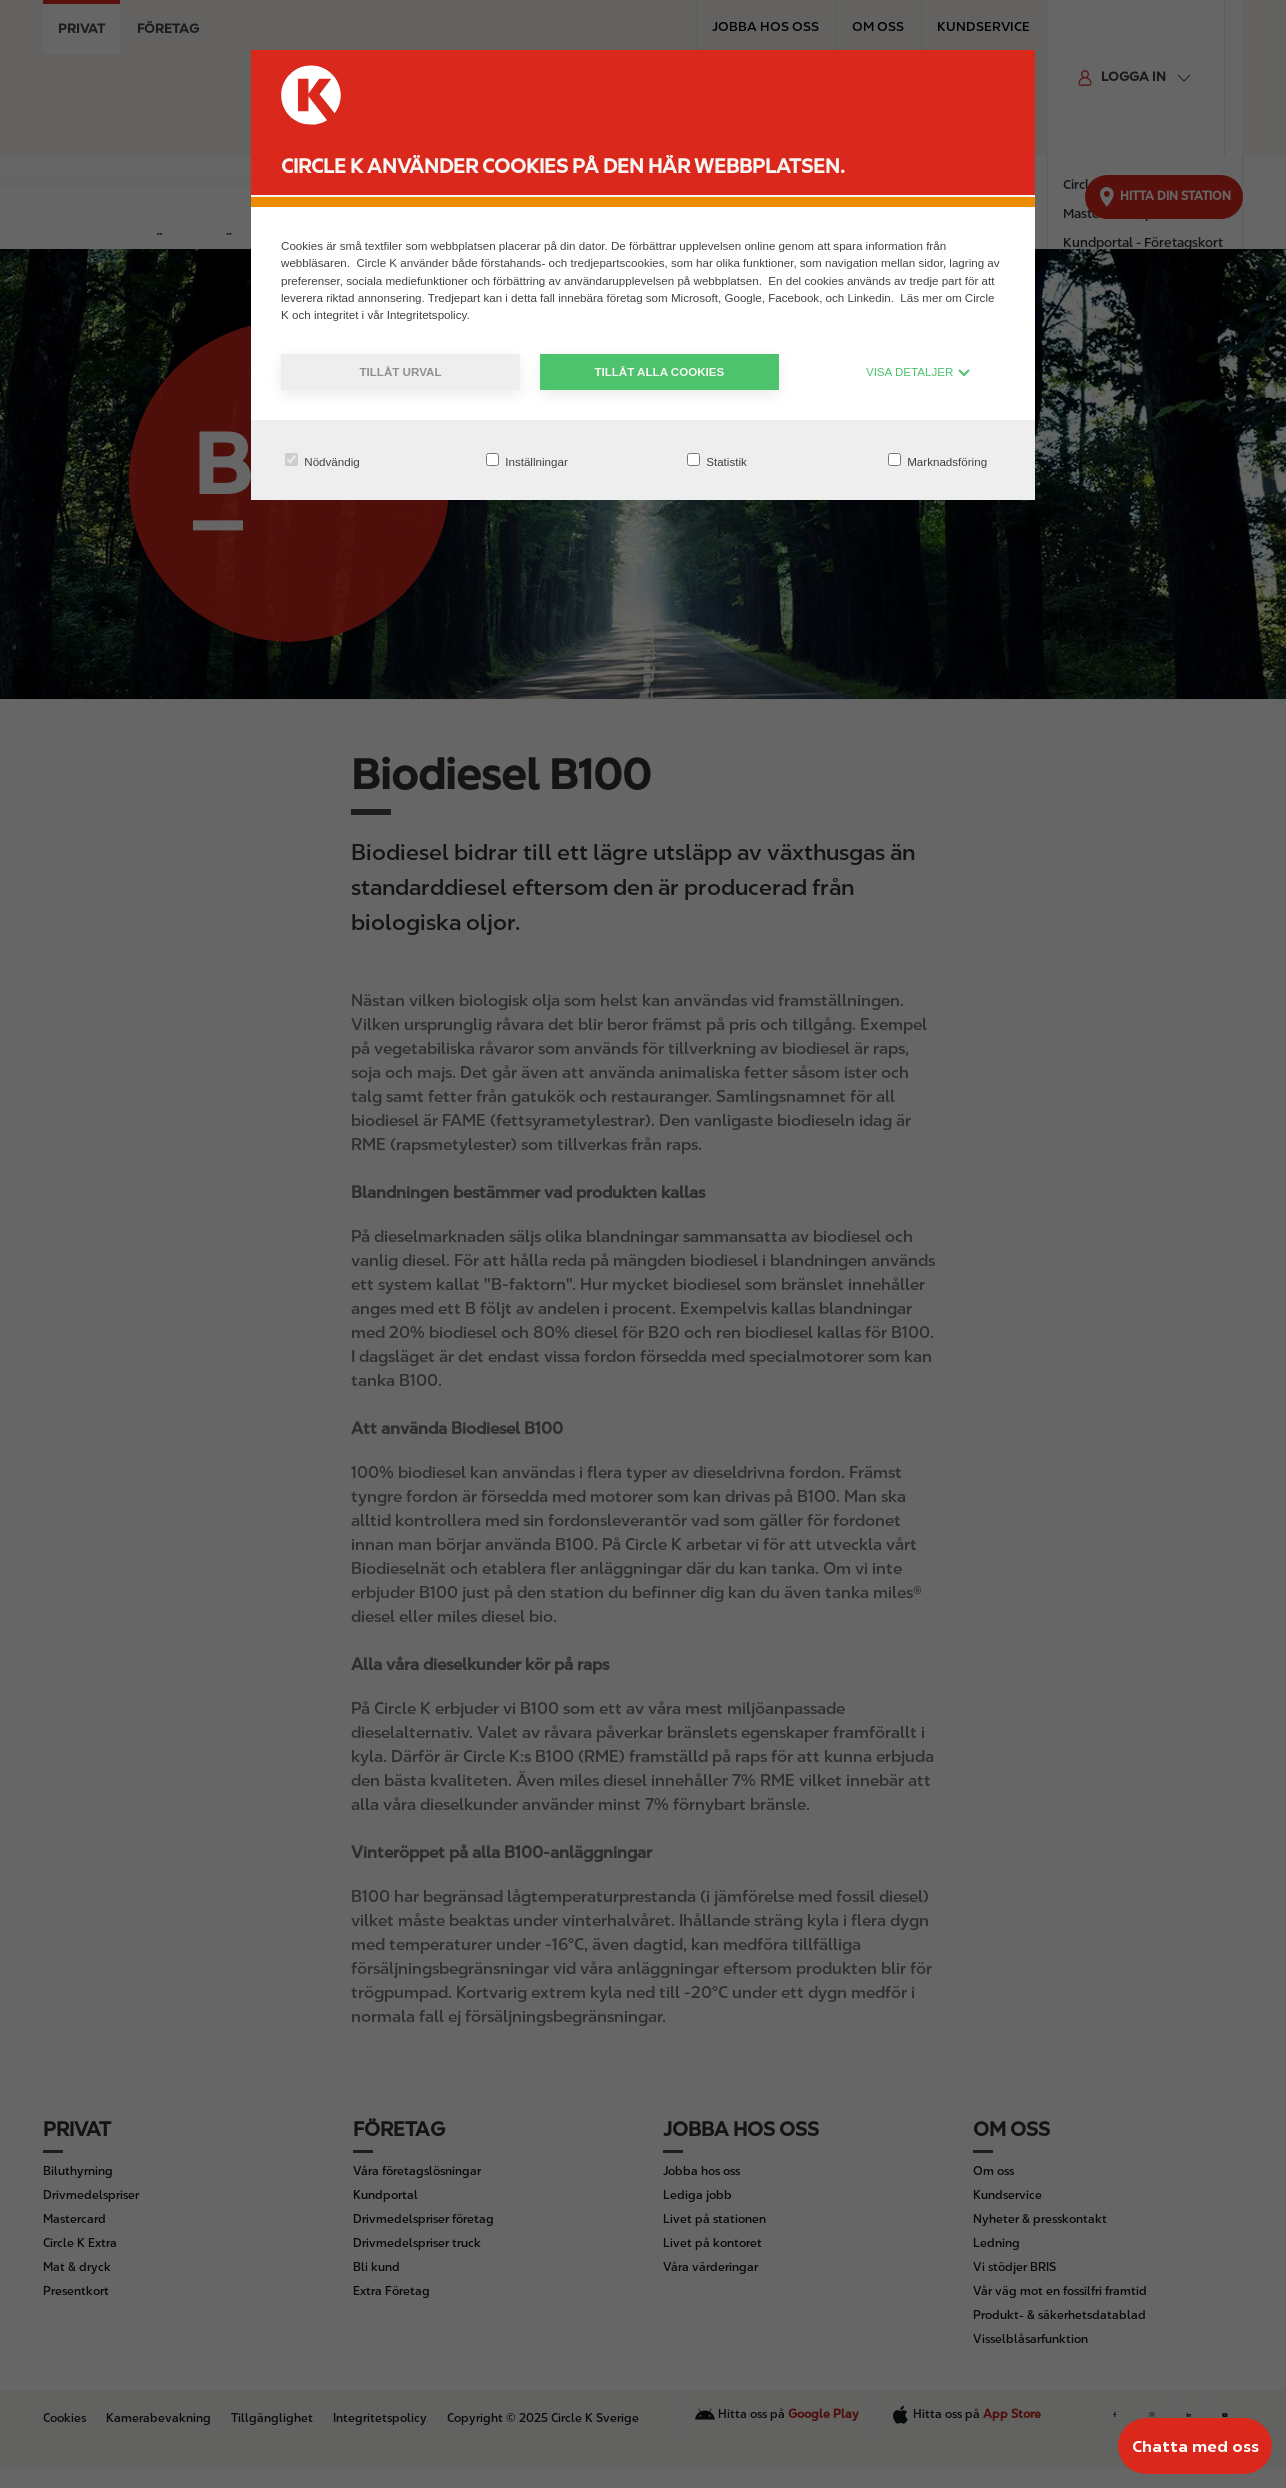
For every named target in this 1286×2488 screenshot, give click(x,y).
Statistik (717, 460)
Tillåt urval (400, 371)
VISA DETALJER (918, 371)
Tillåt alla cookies (659, 371)
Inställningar (527, 460)
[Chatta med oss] (1195, 2446)
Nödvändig (322, 460)
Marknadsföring (937, 460)
